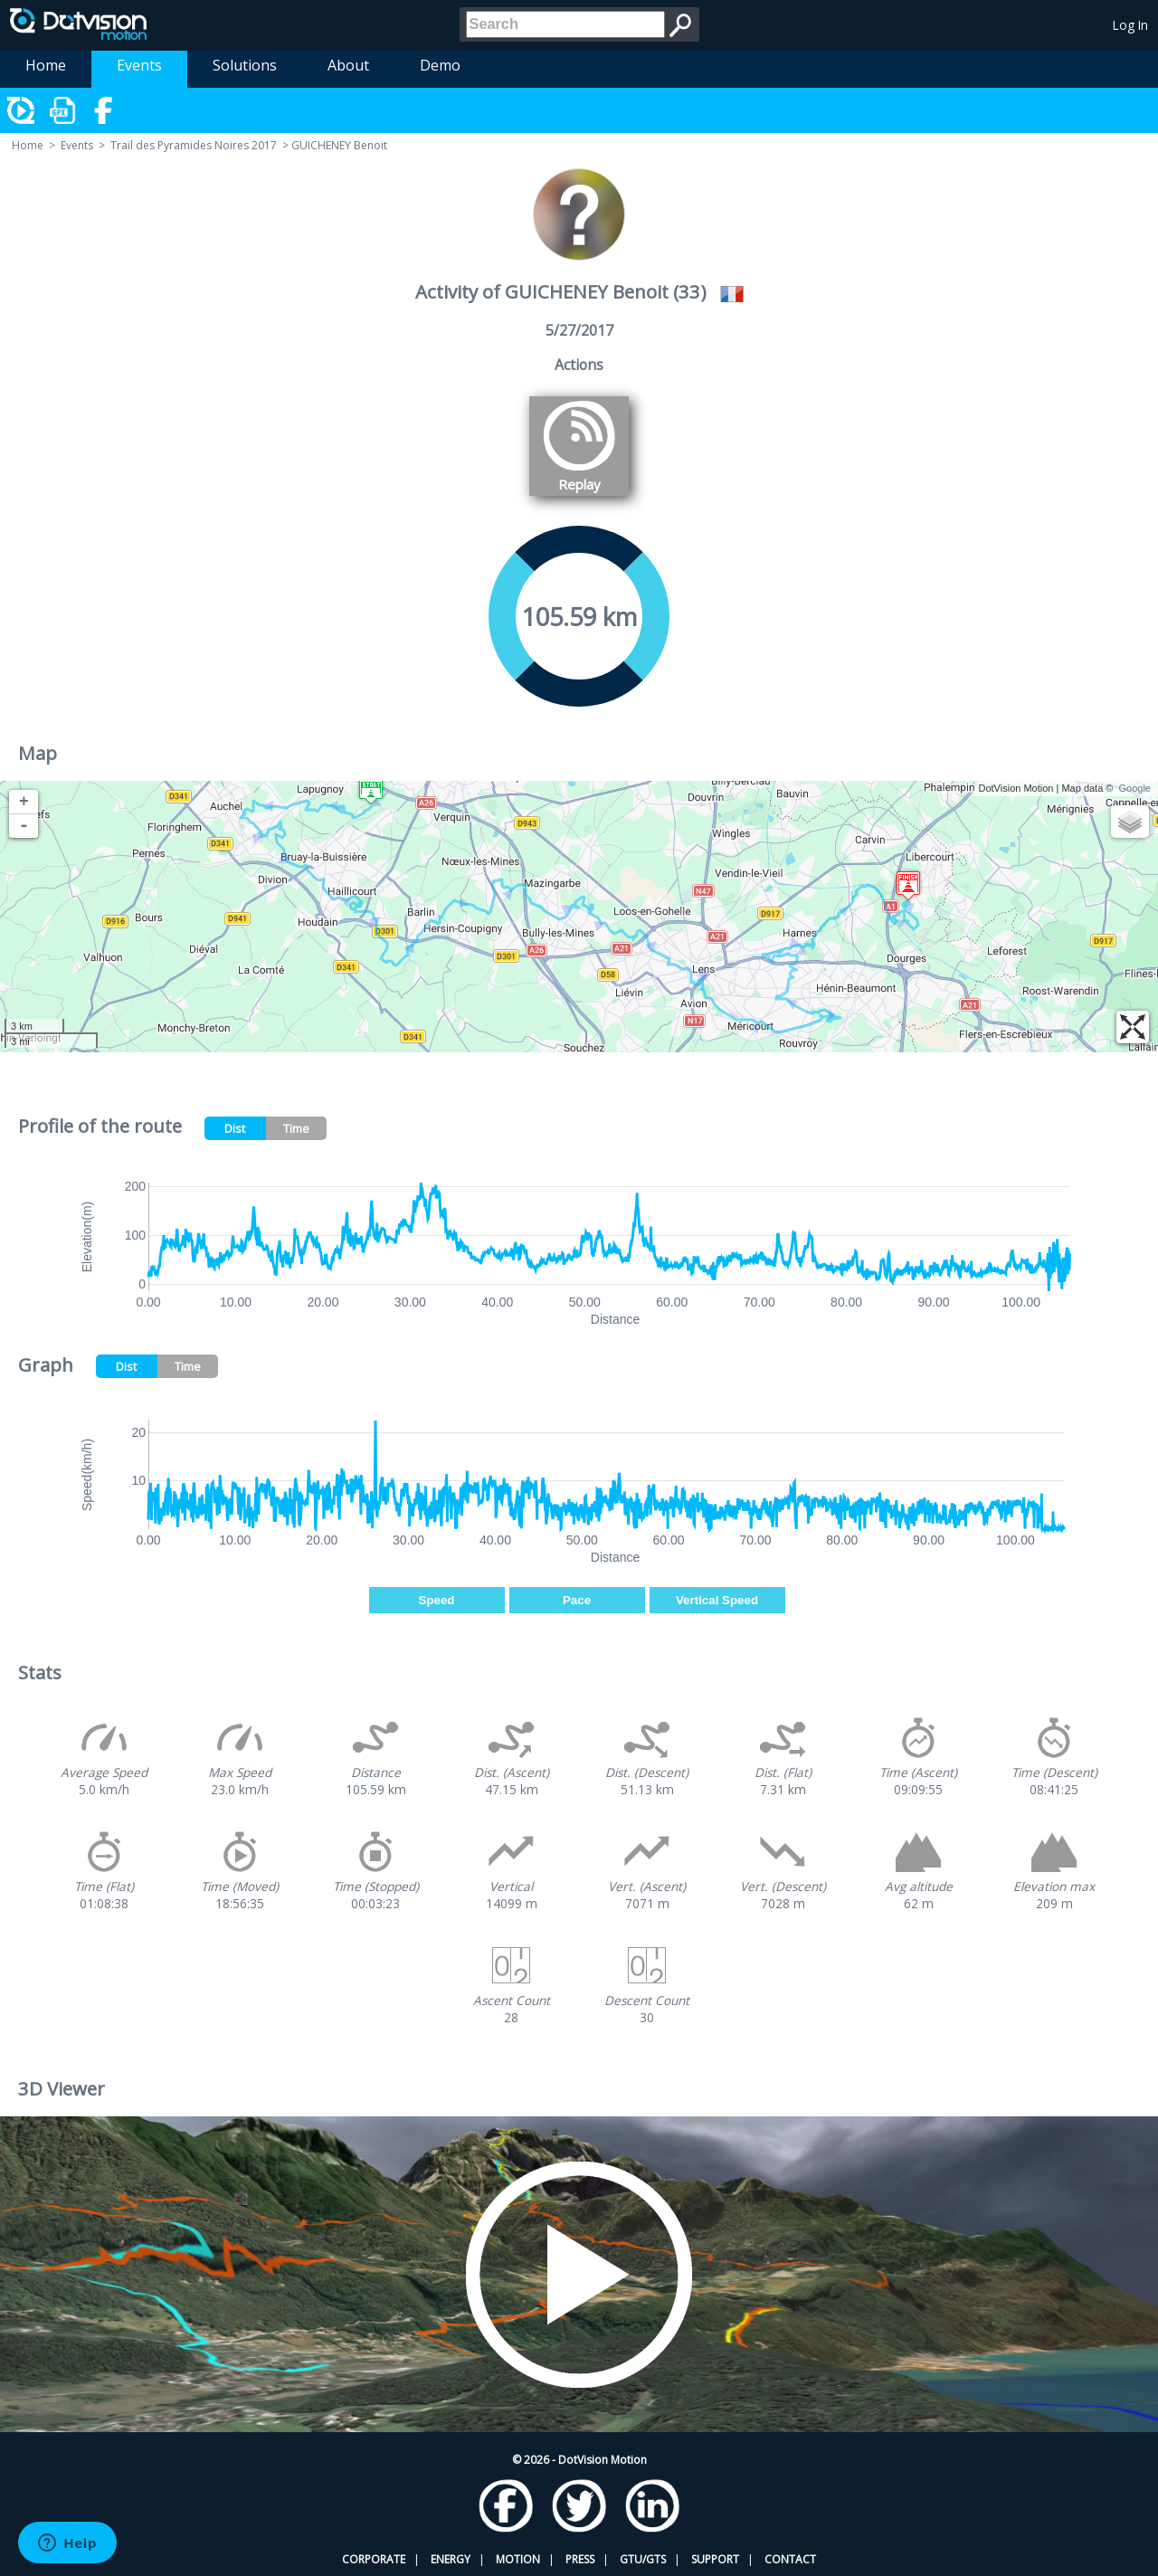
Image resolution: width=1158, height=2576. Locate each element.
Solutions (245, 65)
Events (139, 65)
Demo (440, 65)
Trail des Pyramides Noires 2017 (193, 145)
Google (1135, 788)
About (348, 65)
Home (45, 65)
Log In (1130, 24)
